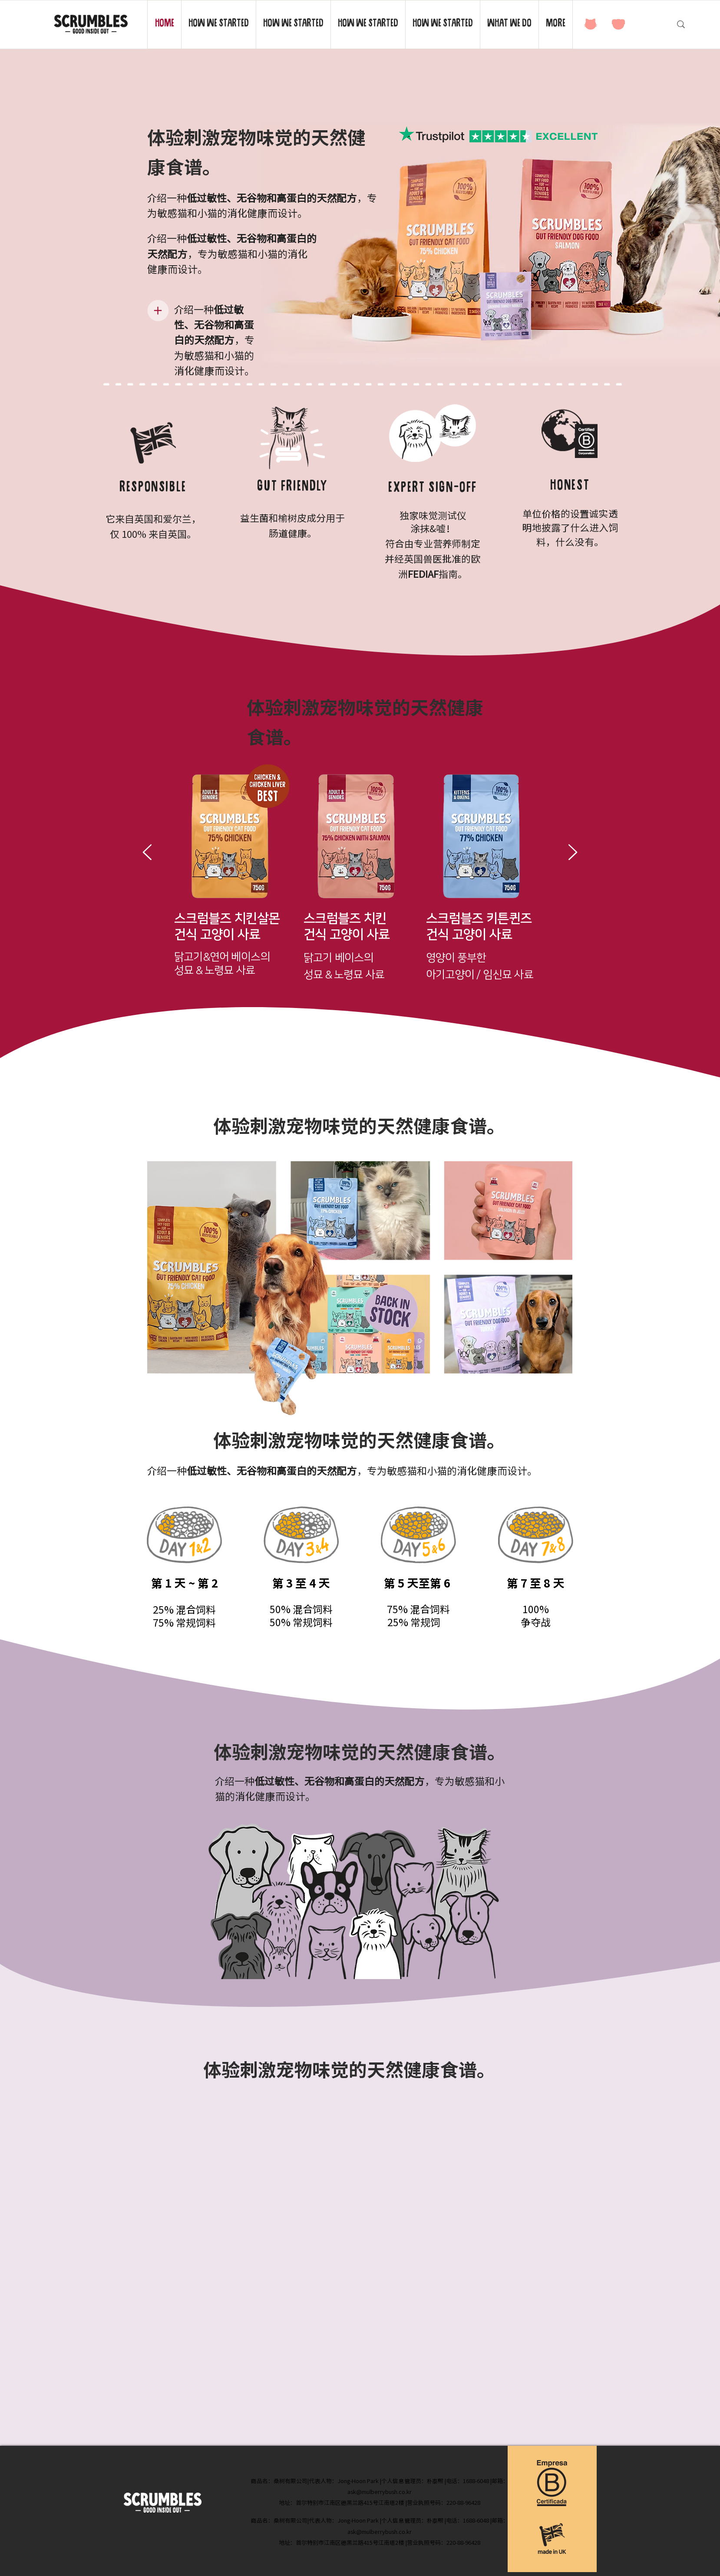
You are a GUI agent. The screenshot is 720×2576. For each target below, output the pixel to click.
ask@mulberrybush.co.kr (379, 2491)
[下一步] (573, 852)
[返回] (147, 852)
